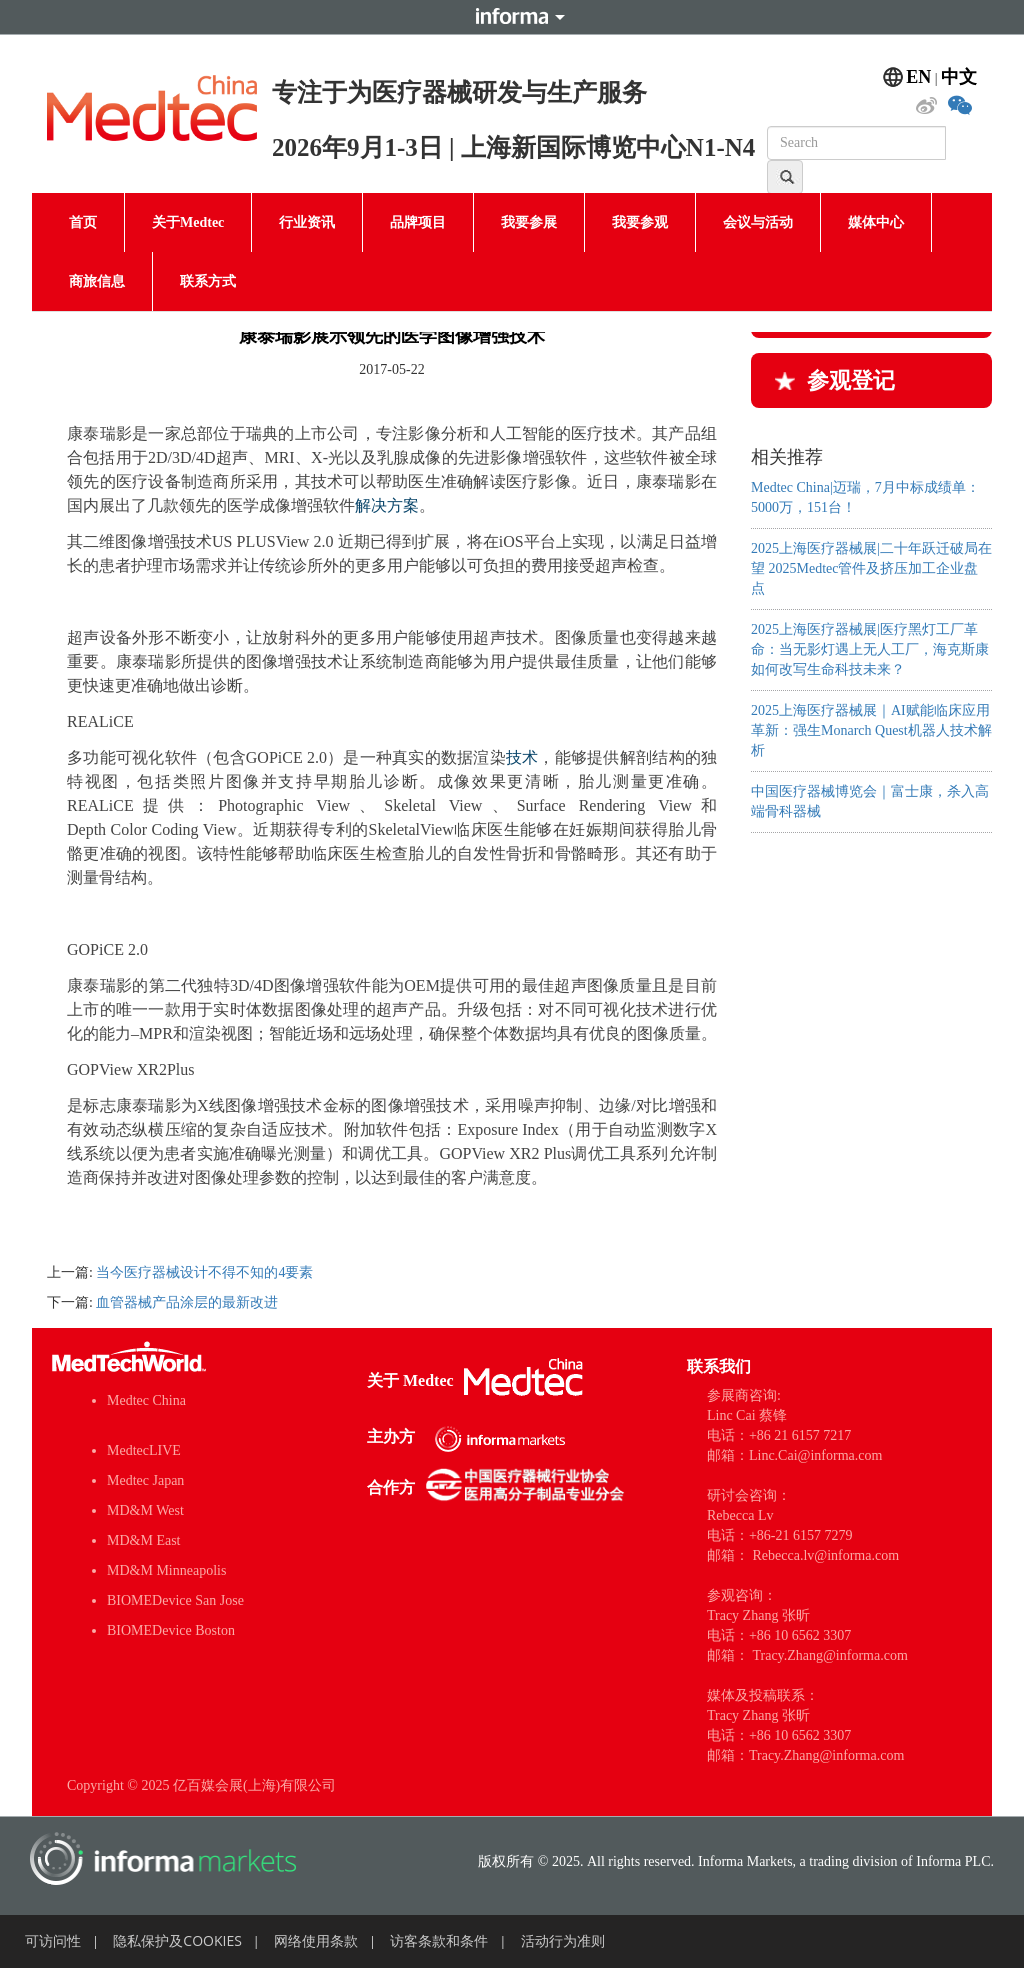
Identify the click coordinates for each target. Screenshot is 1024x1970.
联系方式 (208, 281)
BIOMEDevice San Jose (175, 1600)
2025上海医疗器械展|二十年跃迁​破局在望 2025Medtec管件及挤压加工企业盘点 (871, 568)
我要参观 (640, 222)
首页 (83, 222)
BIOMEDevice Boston (171, 1630)
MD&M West (145, 1510)
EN (918, 77)
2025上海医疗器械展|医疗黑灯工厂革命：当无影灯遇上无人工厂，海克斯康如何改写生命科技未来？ (870, 649)
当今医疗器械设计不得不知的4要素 (204, 1272)
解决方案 (387, 505)
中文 (959, 77)
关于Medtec (188, 222)
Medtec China (146, 1400)
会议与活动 (758, 222)
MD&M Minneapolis (166, 1570)
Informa (512, 17)
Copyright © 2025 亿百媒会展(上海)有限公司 (201, 1785)
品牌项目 (418, 222)
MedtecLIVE (144, 1450)
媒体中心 (876, 222)
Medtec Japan (145, 1480)
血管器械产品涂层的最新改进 (187, 1302)
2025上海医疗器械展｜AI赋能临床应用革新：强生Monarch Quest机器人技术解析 (871, 730)
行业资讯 (307, 222)
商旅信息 (97, 281)
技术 (522, 757)
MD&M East (144, 1540)
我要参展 (529, 222)
